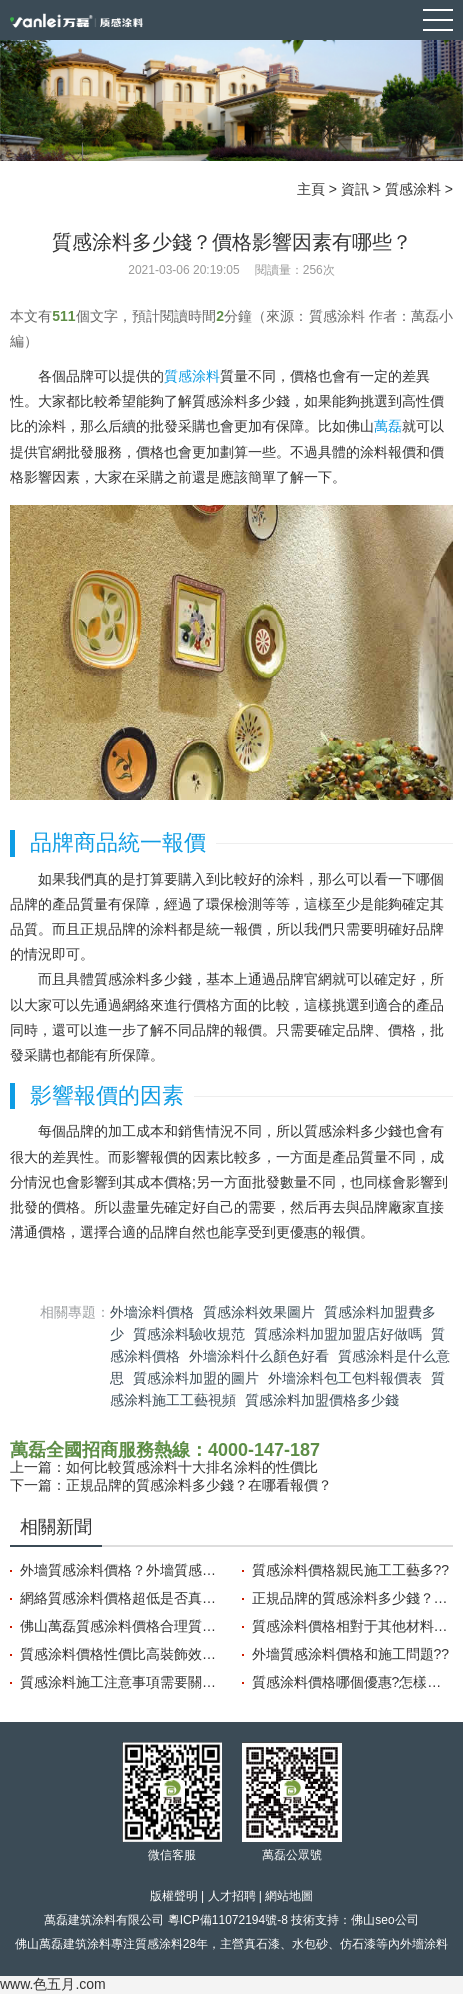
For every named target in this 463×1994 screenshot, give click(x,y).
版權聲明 (174, 1896)
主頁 (311, 189)
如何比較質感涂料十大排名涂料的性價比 (192, 1467)
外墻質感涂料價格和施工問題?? (351, 1654)
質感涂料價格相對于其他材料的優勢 (353, 1626)
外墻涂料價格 (152, 1312)
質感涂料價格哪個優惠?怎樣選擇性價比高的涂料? (353, 1682)
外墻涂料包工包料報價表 (345, 1378)
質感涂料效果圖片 (259, 1312)
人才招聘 (232, 1896)
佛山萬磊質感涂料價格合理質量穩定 (121, 1626)
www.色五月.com (53, 1984)
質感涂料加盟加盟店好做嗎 (338, 1334)
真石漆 (262, 1944)
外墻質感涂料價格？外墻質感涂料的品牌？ (121, 1570)
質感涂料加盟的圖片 (196, 1378)
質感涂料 (413, 189)
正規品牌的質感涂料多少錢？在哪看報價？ (199, 1485)
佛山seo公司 (384, 1920)
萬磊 (388, 426)
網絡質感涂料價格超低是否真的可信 (121, 1598)
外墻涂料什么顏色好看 (259, 1356)
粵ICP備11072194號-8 (228, 1920)
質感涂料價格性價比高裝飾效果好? (121, 1654)
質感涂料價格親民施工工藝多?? (351, 1570)
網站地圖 (289, 1896)
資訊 (355, 189)
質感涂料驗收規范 (189, 1334)
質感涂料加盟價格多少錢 (322, 1400)
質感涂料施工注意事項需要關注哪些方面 (121, 1682)
